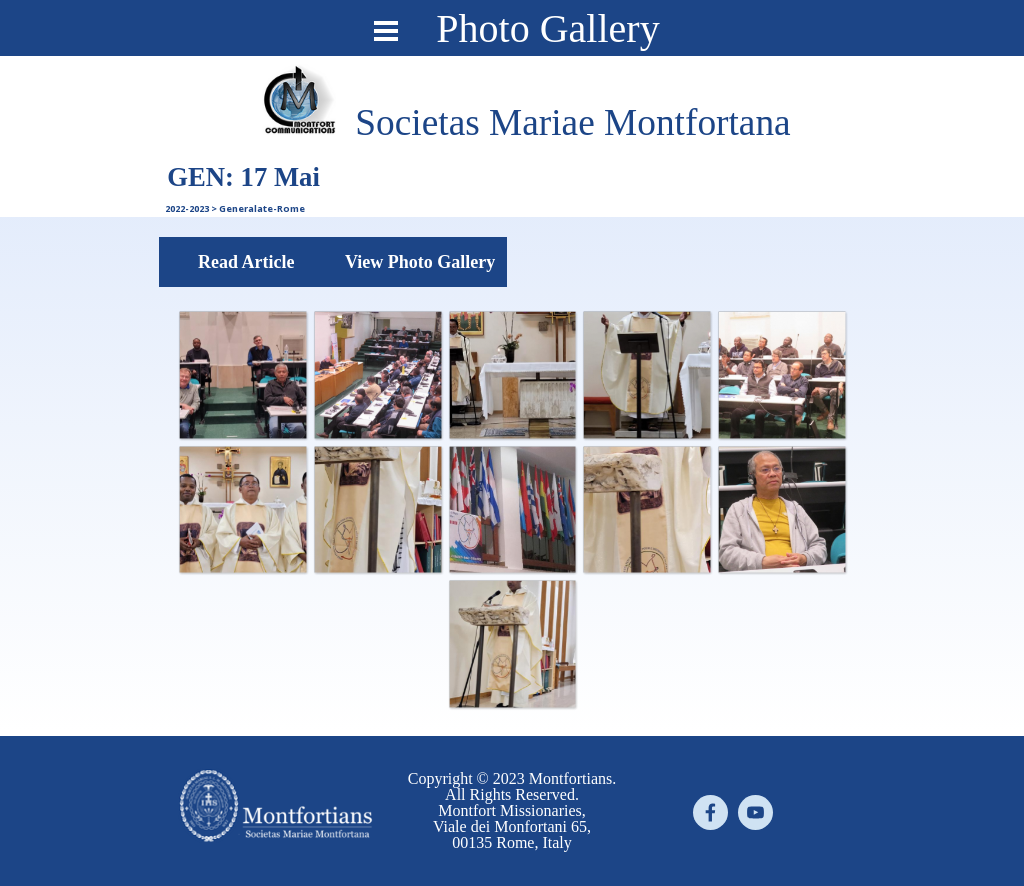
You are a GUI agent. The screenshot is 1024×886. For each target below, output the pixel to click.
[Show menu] (386, 31)
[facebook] (710, 812)
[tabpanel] (573, 123)
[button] (242, 374)
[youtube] (755, 812)
